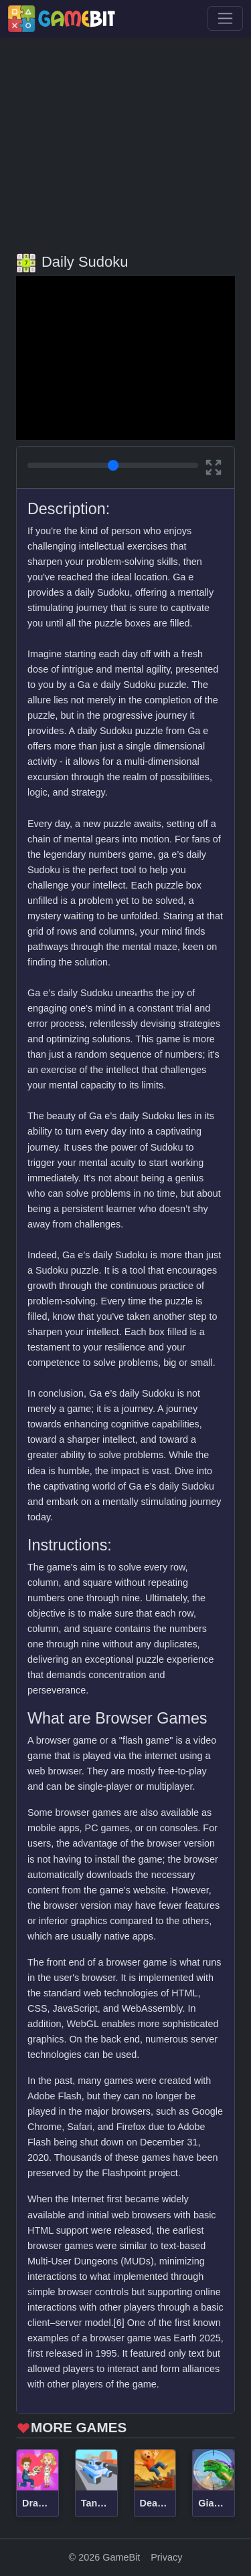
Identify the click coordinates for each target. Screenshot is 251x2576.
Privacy (166, 2557)
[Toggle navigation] (225, 18)
